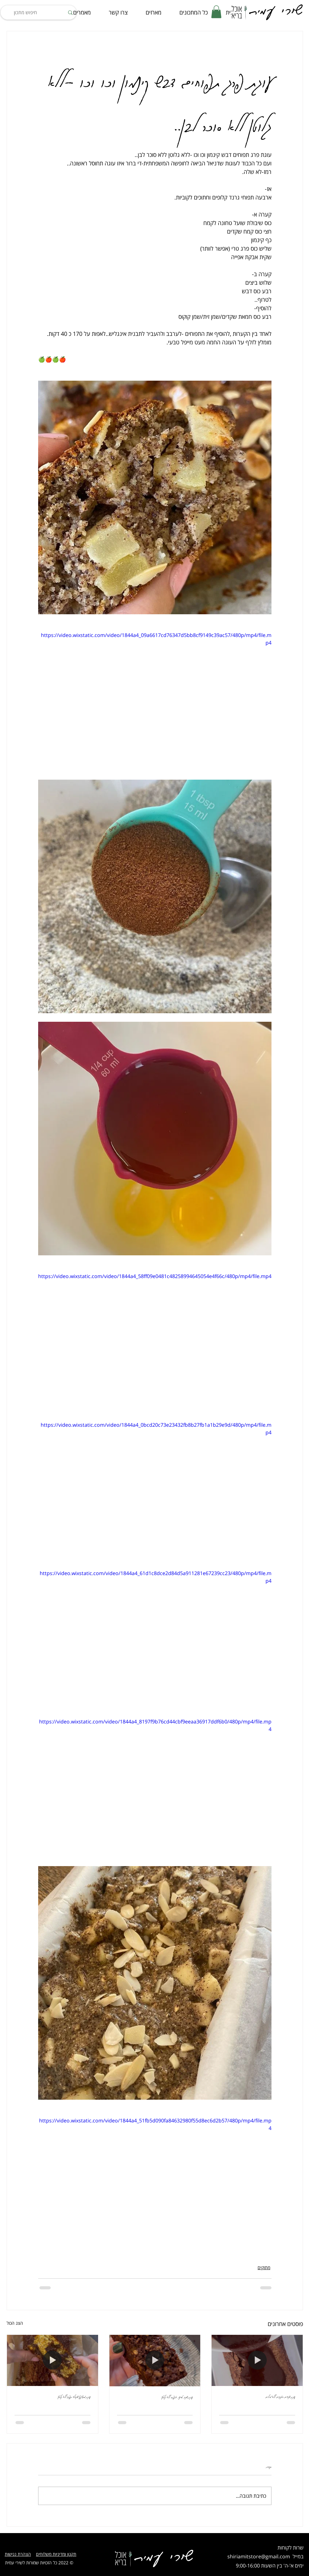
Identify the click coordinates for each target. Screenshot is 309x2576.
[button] (216, 11)
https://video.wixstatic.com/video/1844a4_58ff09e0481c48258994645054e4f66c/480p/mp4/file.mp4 (154, 1276)
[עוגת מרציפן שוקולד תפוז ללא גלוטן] (52, 2360)
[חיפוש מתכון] (39, 12)
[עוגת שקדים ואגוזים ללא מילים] (257, 2360)
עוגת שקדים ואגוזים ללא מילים (280, 2396)
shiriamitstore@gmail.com (258, 2556)
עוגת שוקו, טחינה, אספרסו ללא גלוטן (177, 2397)
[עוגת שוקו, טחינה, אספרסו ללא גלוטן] (155, 2360)
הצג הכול (15, 2323)
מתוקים (264, 2267)
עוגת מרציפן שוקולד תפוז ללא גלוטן (74, 2396)
